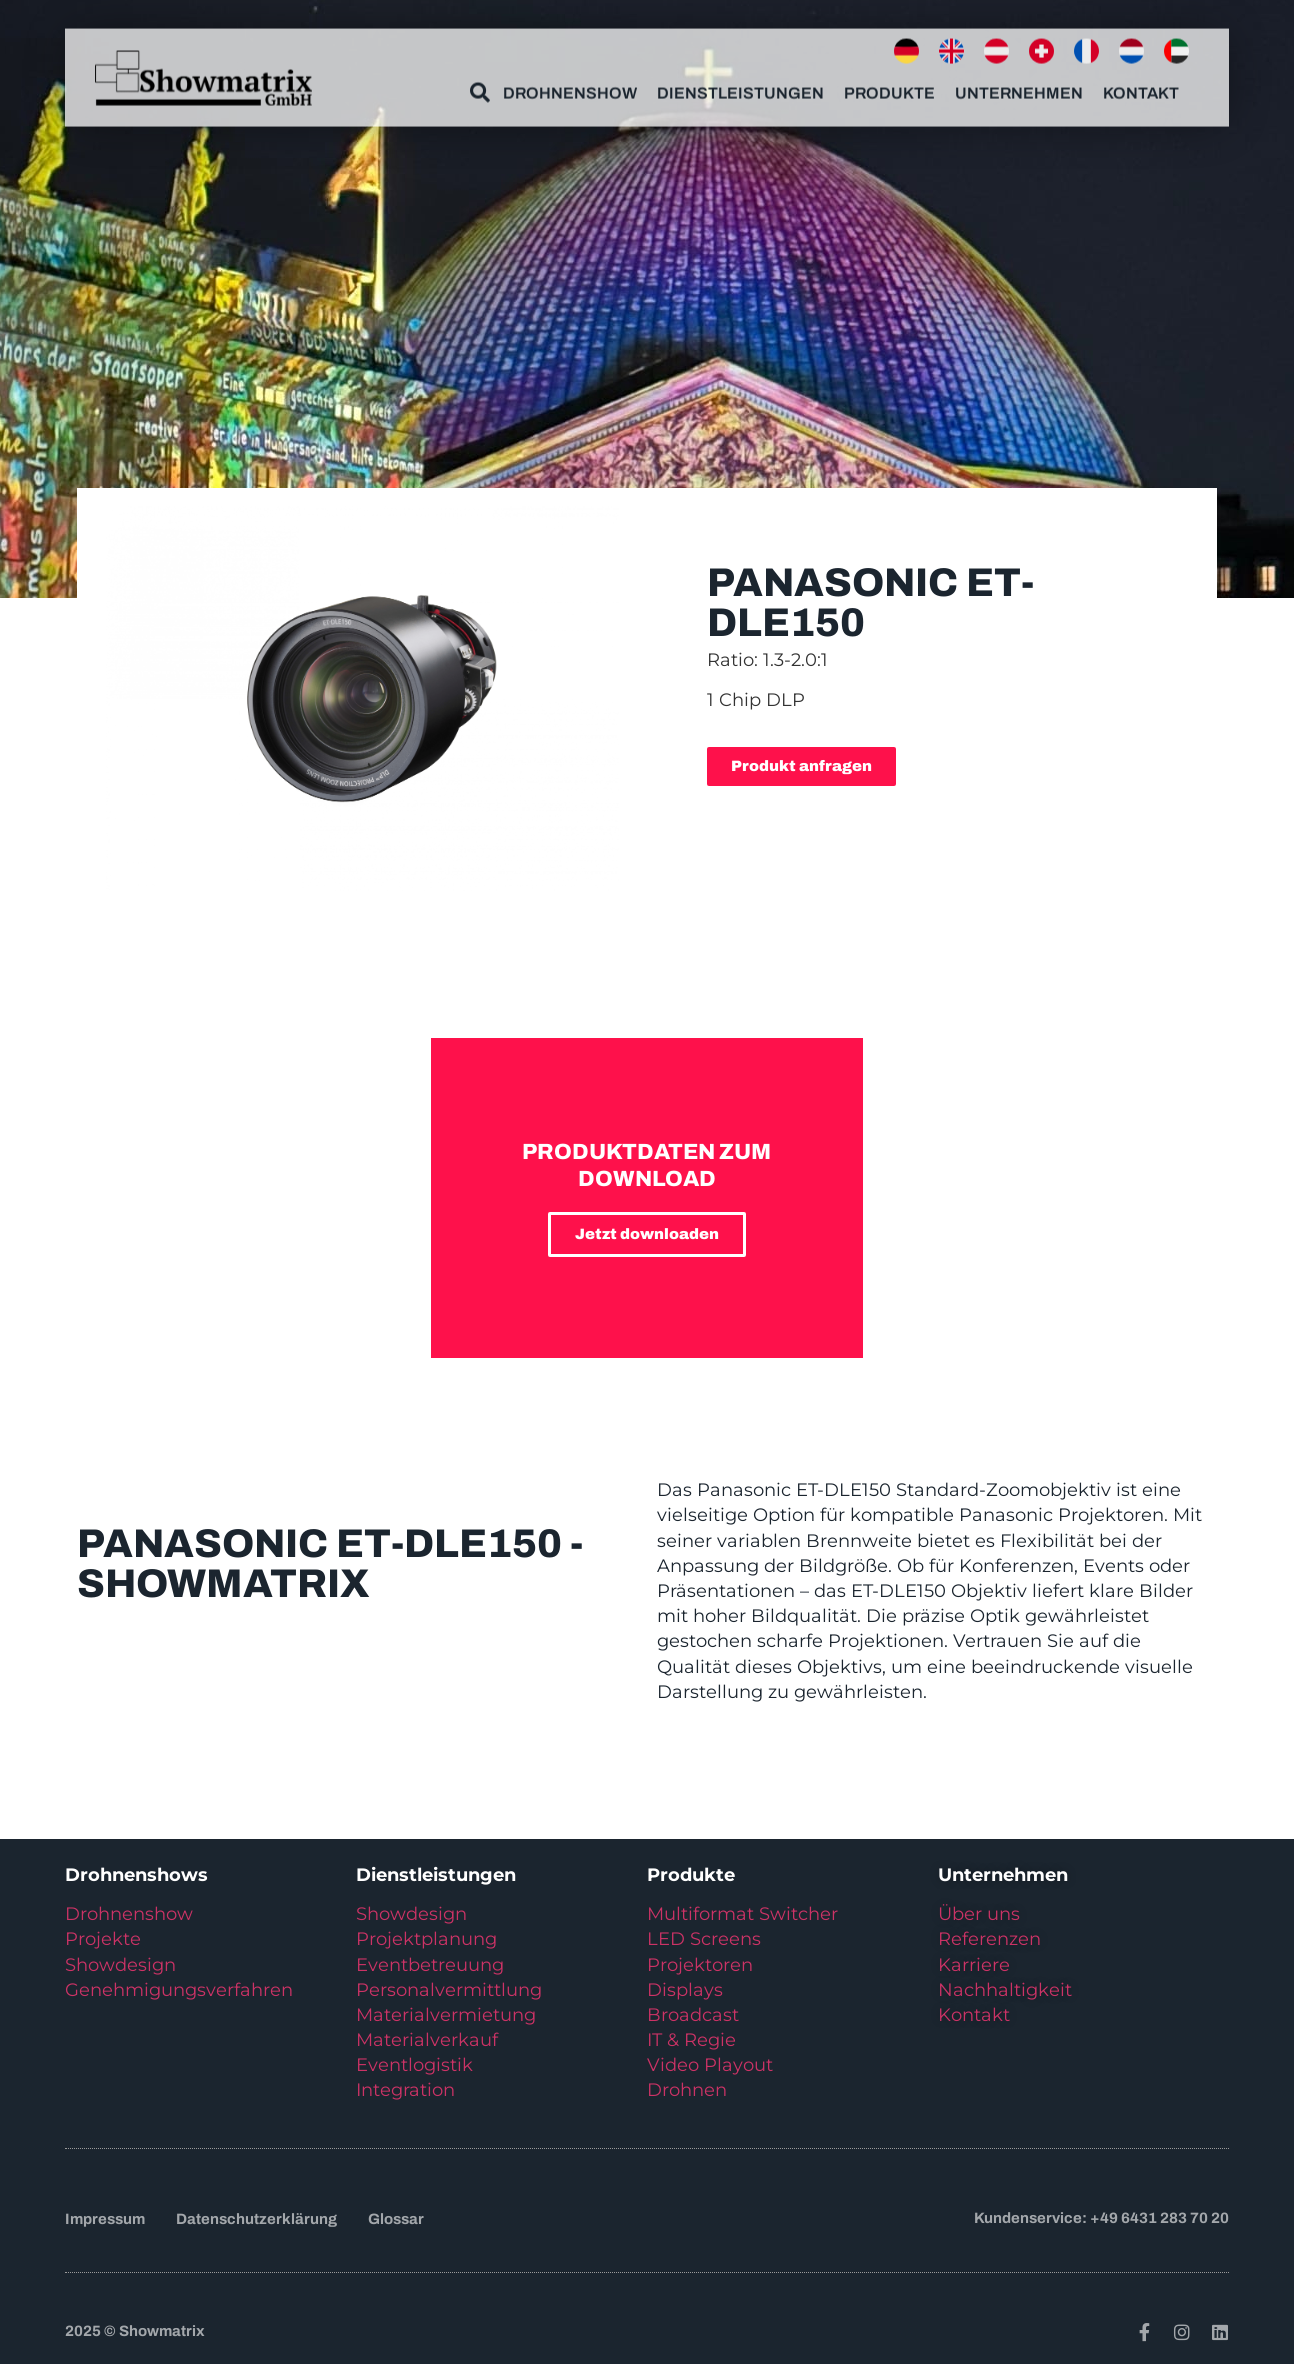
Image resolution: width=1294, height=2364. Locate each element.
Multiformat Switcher (742, 1914)
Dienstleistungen (740, 86)
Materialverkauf (427, 2040)
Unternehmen (1019, 86)
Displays (685, 1990)
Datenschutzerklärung (256, 2219)
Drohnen (687, 2090)
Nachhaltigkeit (1005, 1990)
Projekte (103, 1939)
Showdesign (120, 1965)
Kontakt (1141, 86)
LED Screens (704, 1939)
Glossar (396, 2219)
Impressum (105, 2219)
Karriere (974, 1965)
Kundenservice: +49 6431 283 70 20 (1101, 2218)
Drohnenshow (570, 86)
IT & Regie (691, 2040)
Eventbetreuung (430, 1965)
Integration (405, 2090)
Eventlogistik (414, 2065)
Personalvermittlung (449, 1990)
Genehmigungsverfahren (179, 1990)
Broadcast (693, 2015)
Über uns (979, 1914)
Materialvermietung (448, 2015)
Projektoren (700, 1965)
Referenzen (989, 1939)
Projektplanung (426, 1939)
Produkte (889, 86)
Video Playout (710, 2065)
